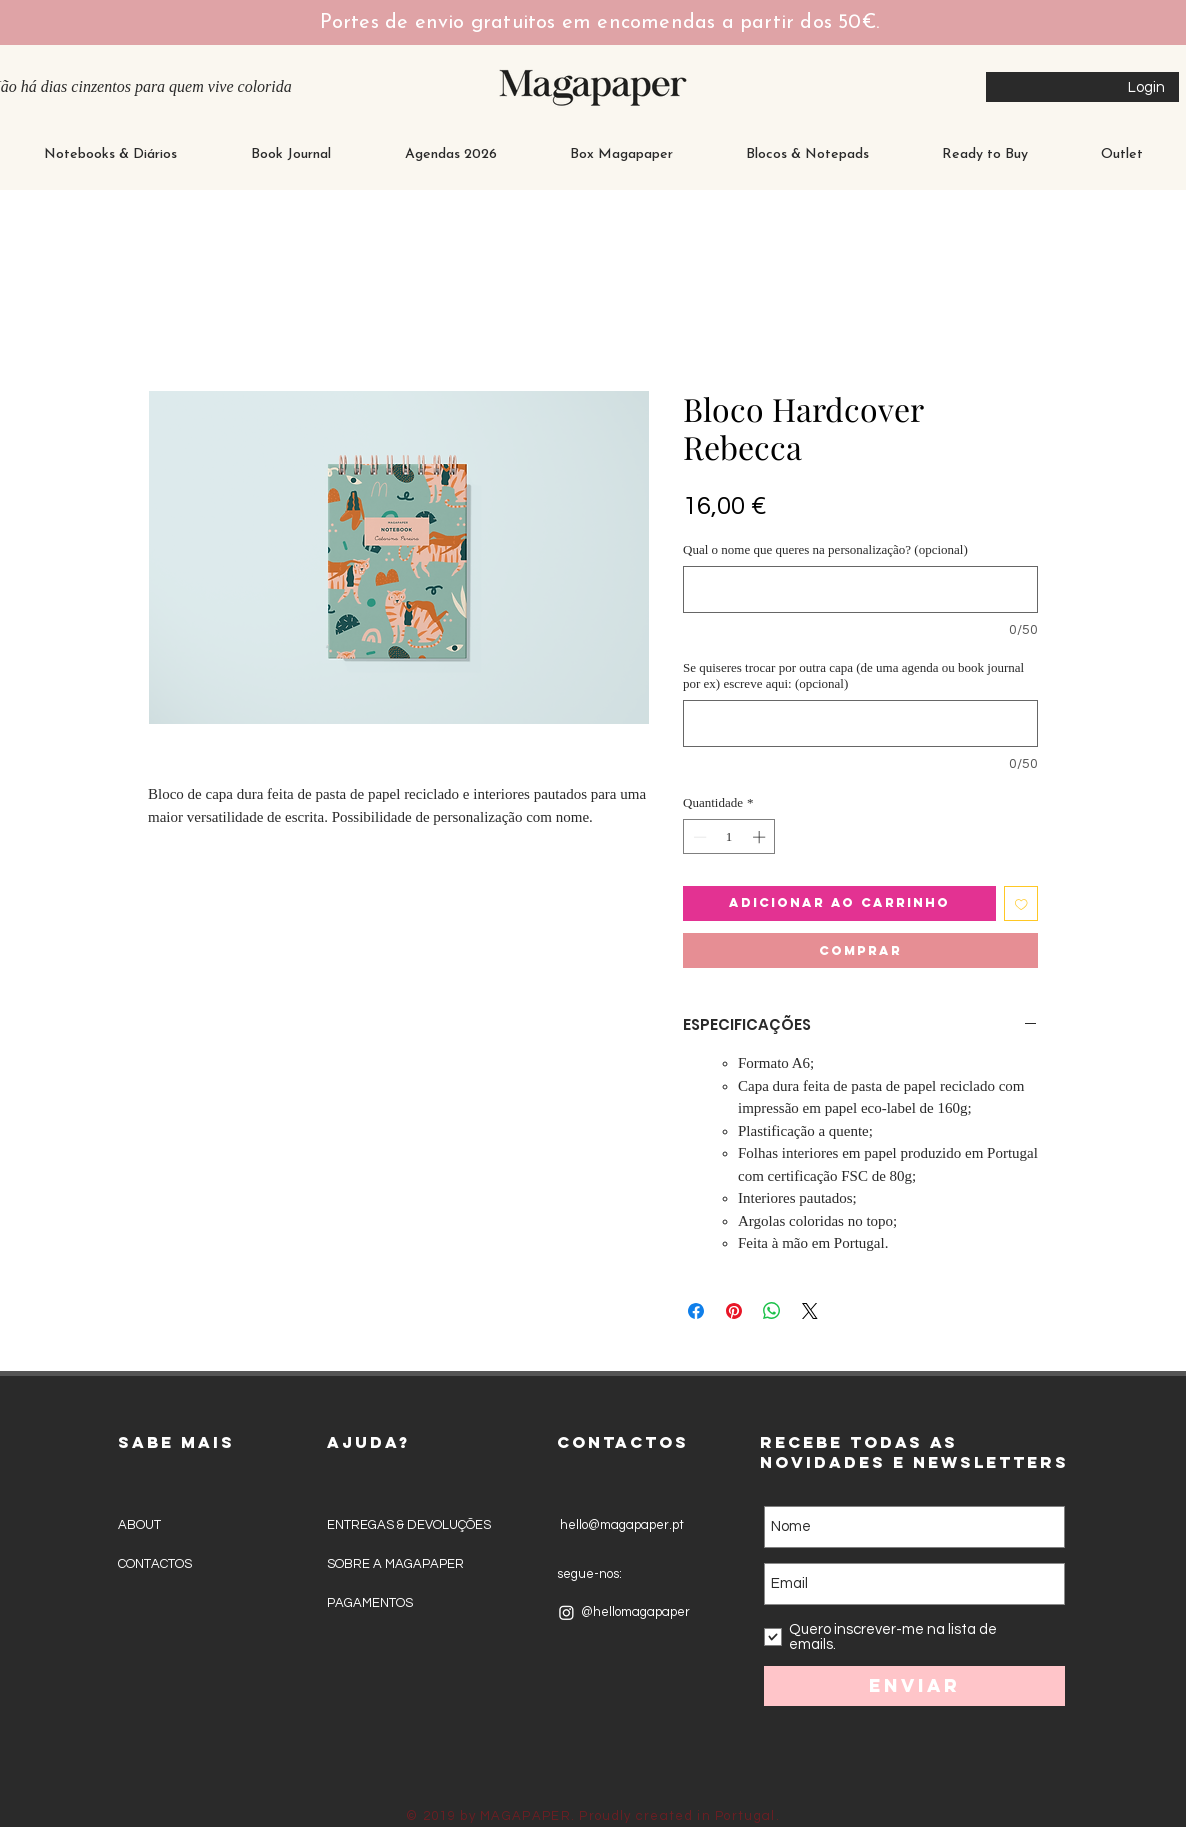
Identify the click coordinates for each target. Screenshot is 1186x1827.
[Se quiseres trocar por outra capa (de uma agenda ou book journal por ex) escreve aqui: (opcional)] (860, 723)
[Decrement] (698, 837)
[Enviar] (914, 1686)
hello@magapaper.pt (620, 1525)
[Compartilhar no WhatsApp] (772, 1311)
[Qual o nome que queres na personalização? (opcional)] (860, 589)
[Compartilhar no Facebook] (696, 1311)
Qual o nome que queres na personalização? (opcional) (825, 549)
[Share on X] (810, 1311)
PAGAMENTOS (370, 1603)
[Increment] (761, 837)
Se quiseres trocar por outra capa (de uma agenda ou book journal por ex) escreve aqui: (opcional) (853, 675)
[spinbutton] (729, 837)
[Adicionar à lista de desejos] (1021, 903)
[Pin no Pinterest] (734, 1311)
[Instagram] (566, 1612)
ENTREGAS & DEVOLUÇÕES (409, 1525)
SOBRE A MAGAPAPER (395, 1564)
